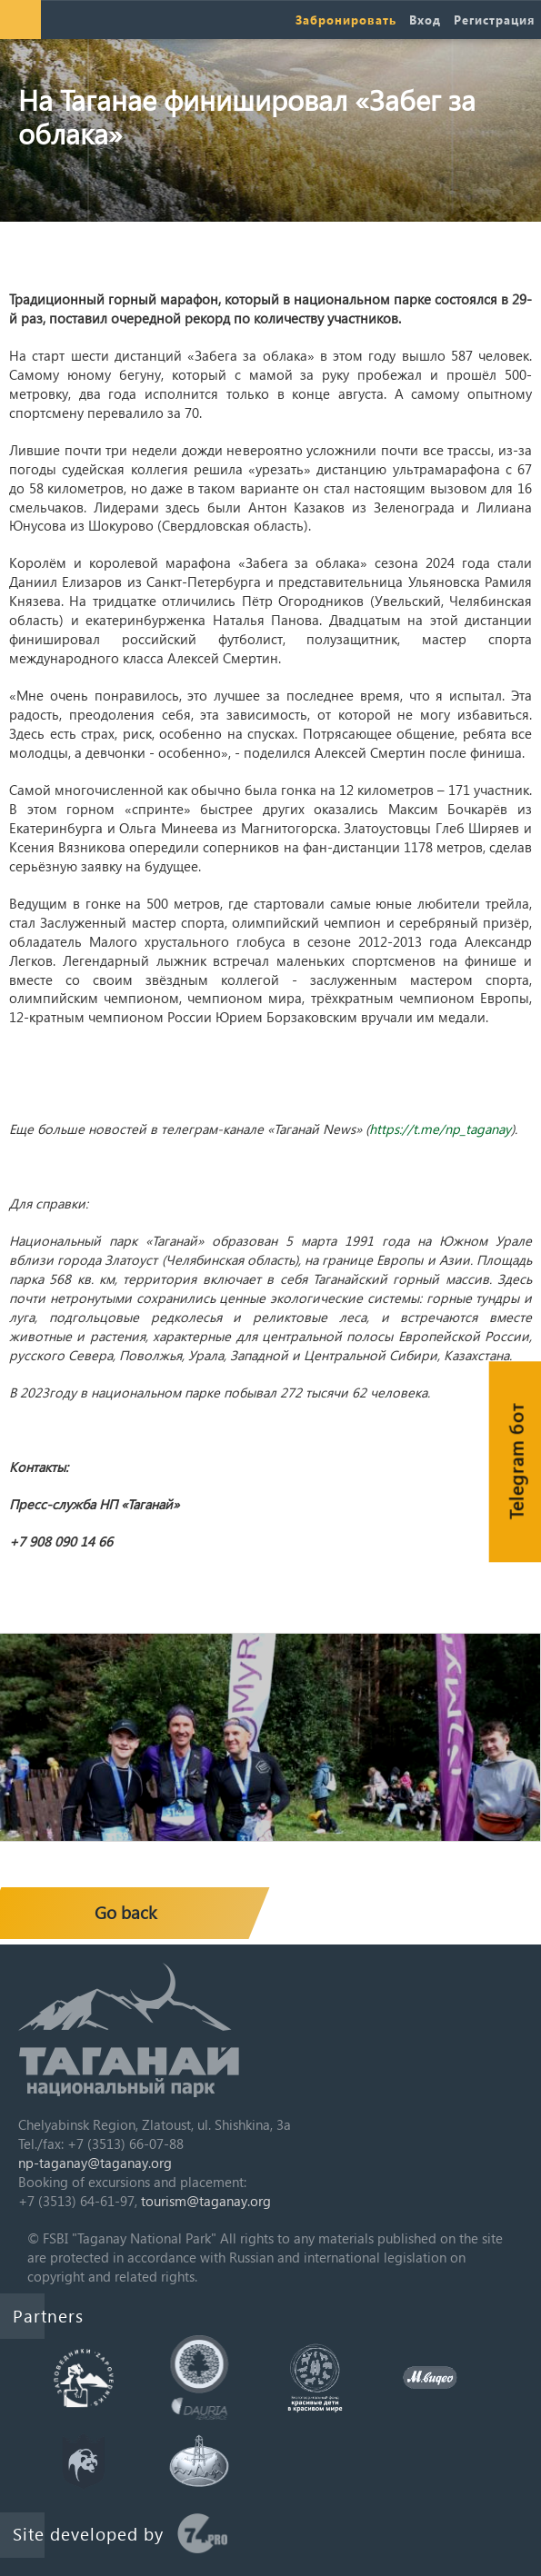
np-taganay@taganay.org (95, 2162)
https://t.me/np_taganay (440, 1128)
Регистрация (494, 19)
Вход (425, 19)
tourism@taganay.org (206, 2201)
